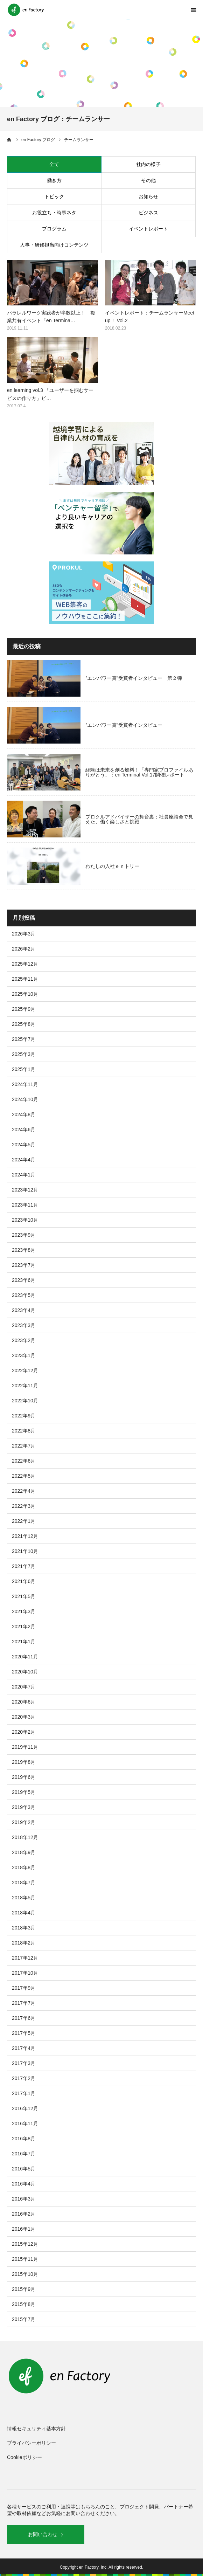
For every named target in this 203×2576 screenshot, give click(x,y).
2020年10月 (25, 1671)
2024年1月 (23, 1174)
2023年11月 (25, 1205)
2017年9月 (23, 1988)
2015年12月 (25, 2244)
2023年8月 (23, 1250)
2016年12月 (25, 2108)
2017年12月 (25, 1958)
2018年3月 (23, 1928)
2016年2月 (23, 2214)
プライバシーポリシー (31, 2443)
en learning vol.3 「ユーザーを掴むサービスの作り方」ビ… (50, 394)
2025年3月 (23, 1054)
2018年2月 (23, 1943)
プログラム (54, 229)
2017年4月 (23, 2048)
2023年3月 (23, 1325)
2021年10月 (25, 1551)
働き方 (54, 180)
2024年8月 (23, 1114)
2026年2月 (23, 949)
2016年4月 (23, 2184)
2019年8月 (23, 1762)
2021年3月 (23, 1611)
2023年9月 (23, 1235)
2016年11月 (25, 2123)
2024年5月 (23, 1144)
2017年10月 (25, 1973)
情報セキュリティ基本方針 (36, 2428)
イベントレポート (148, 229)
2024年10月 (25, 1099)
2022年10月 (25, 1400)
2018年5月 (23, 1897)
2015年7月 (23, 2319)
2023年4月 (23, 1310)
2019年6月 (23, 1777)
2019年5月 (23, 1792)
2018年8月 (23, 1867)
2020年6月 (23, 1702)
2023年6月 (23, 1280)
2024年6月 (23, 1129)
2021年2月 (23, 1626)
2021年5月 (23, 1596)
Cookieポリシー (24, 2457)
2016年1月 (23, 2229)
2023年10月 (25, 1220)
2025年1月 (23, 1069)
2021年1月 (23, 1641)
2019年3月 (23, 1807)
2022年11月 (25, 1385)
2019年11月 (25, 1747)
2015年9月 (23, 2289)
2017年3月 (23, 2063)
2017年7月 (23, 2003)
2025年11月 (25, 979)
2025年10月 (25, 994)
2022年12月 (25, 1370)
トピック (54, 196)
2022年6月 (23, 1461)
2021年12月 (25, 1536)
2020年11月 (25, 1656)
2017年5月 (23, 2033)
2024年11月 (25, 1084)
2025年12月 (25, 964)
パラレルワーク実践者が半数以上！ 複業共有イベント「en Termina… (51, 316)
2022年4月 (23, 1491)
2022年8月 (23, 1431)
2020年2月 (23, 1732)
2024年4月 (23, 1159)
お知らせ (148, 196)
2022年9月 (23, 1415)
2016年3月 (23, 2199)
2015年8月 (23, 2304)
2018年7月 (23, 1882)
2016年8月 (23, 2138)
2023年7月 (23, 1265)
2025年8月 (23, 1024)
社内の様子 (148, 164)
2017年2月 (23, 2078)
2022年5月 (23, 1476)
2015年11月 (25, 2259)
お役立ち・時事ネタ (54, 212)
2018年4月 (23, 1912)
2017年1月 (23, 2093)
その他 (148, 180)
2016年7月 (23, 2153)
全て (54, 164)
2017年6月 (23, 2018)
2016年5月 (23, 2168)
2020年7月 (23, 1687)
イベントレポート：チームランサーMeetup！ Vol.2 (149, 316)
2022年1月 (23, 1521)
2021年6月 (23, 1581)
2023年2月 (23, 1340)
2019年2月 (23, 1822)
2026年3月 (23, 934)
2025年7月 (23, 1039)
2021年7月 (23, 1566)
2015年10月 (25, 2274)
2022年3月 (23, 1506)
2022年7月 (23, 1446)
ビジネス (148, 212)
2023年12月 (25, 1190)
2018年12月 (25, 1837)
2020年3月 (23, 1717)
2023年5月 (23, 1295)
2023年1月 (23, 1355)
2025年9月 (23, 1009)
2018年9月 (23, 1852)
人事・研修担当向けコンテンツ (54, 245)
